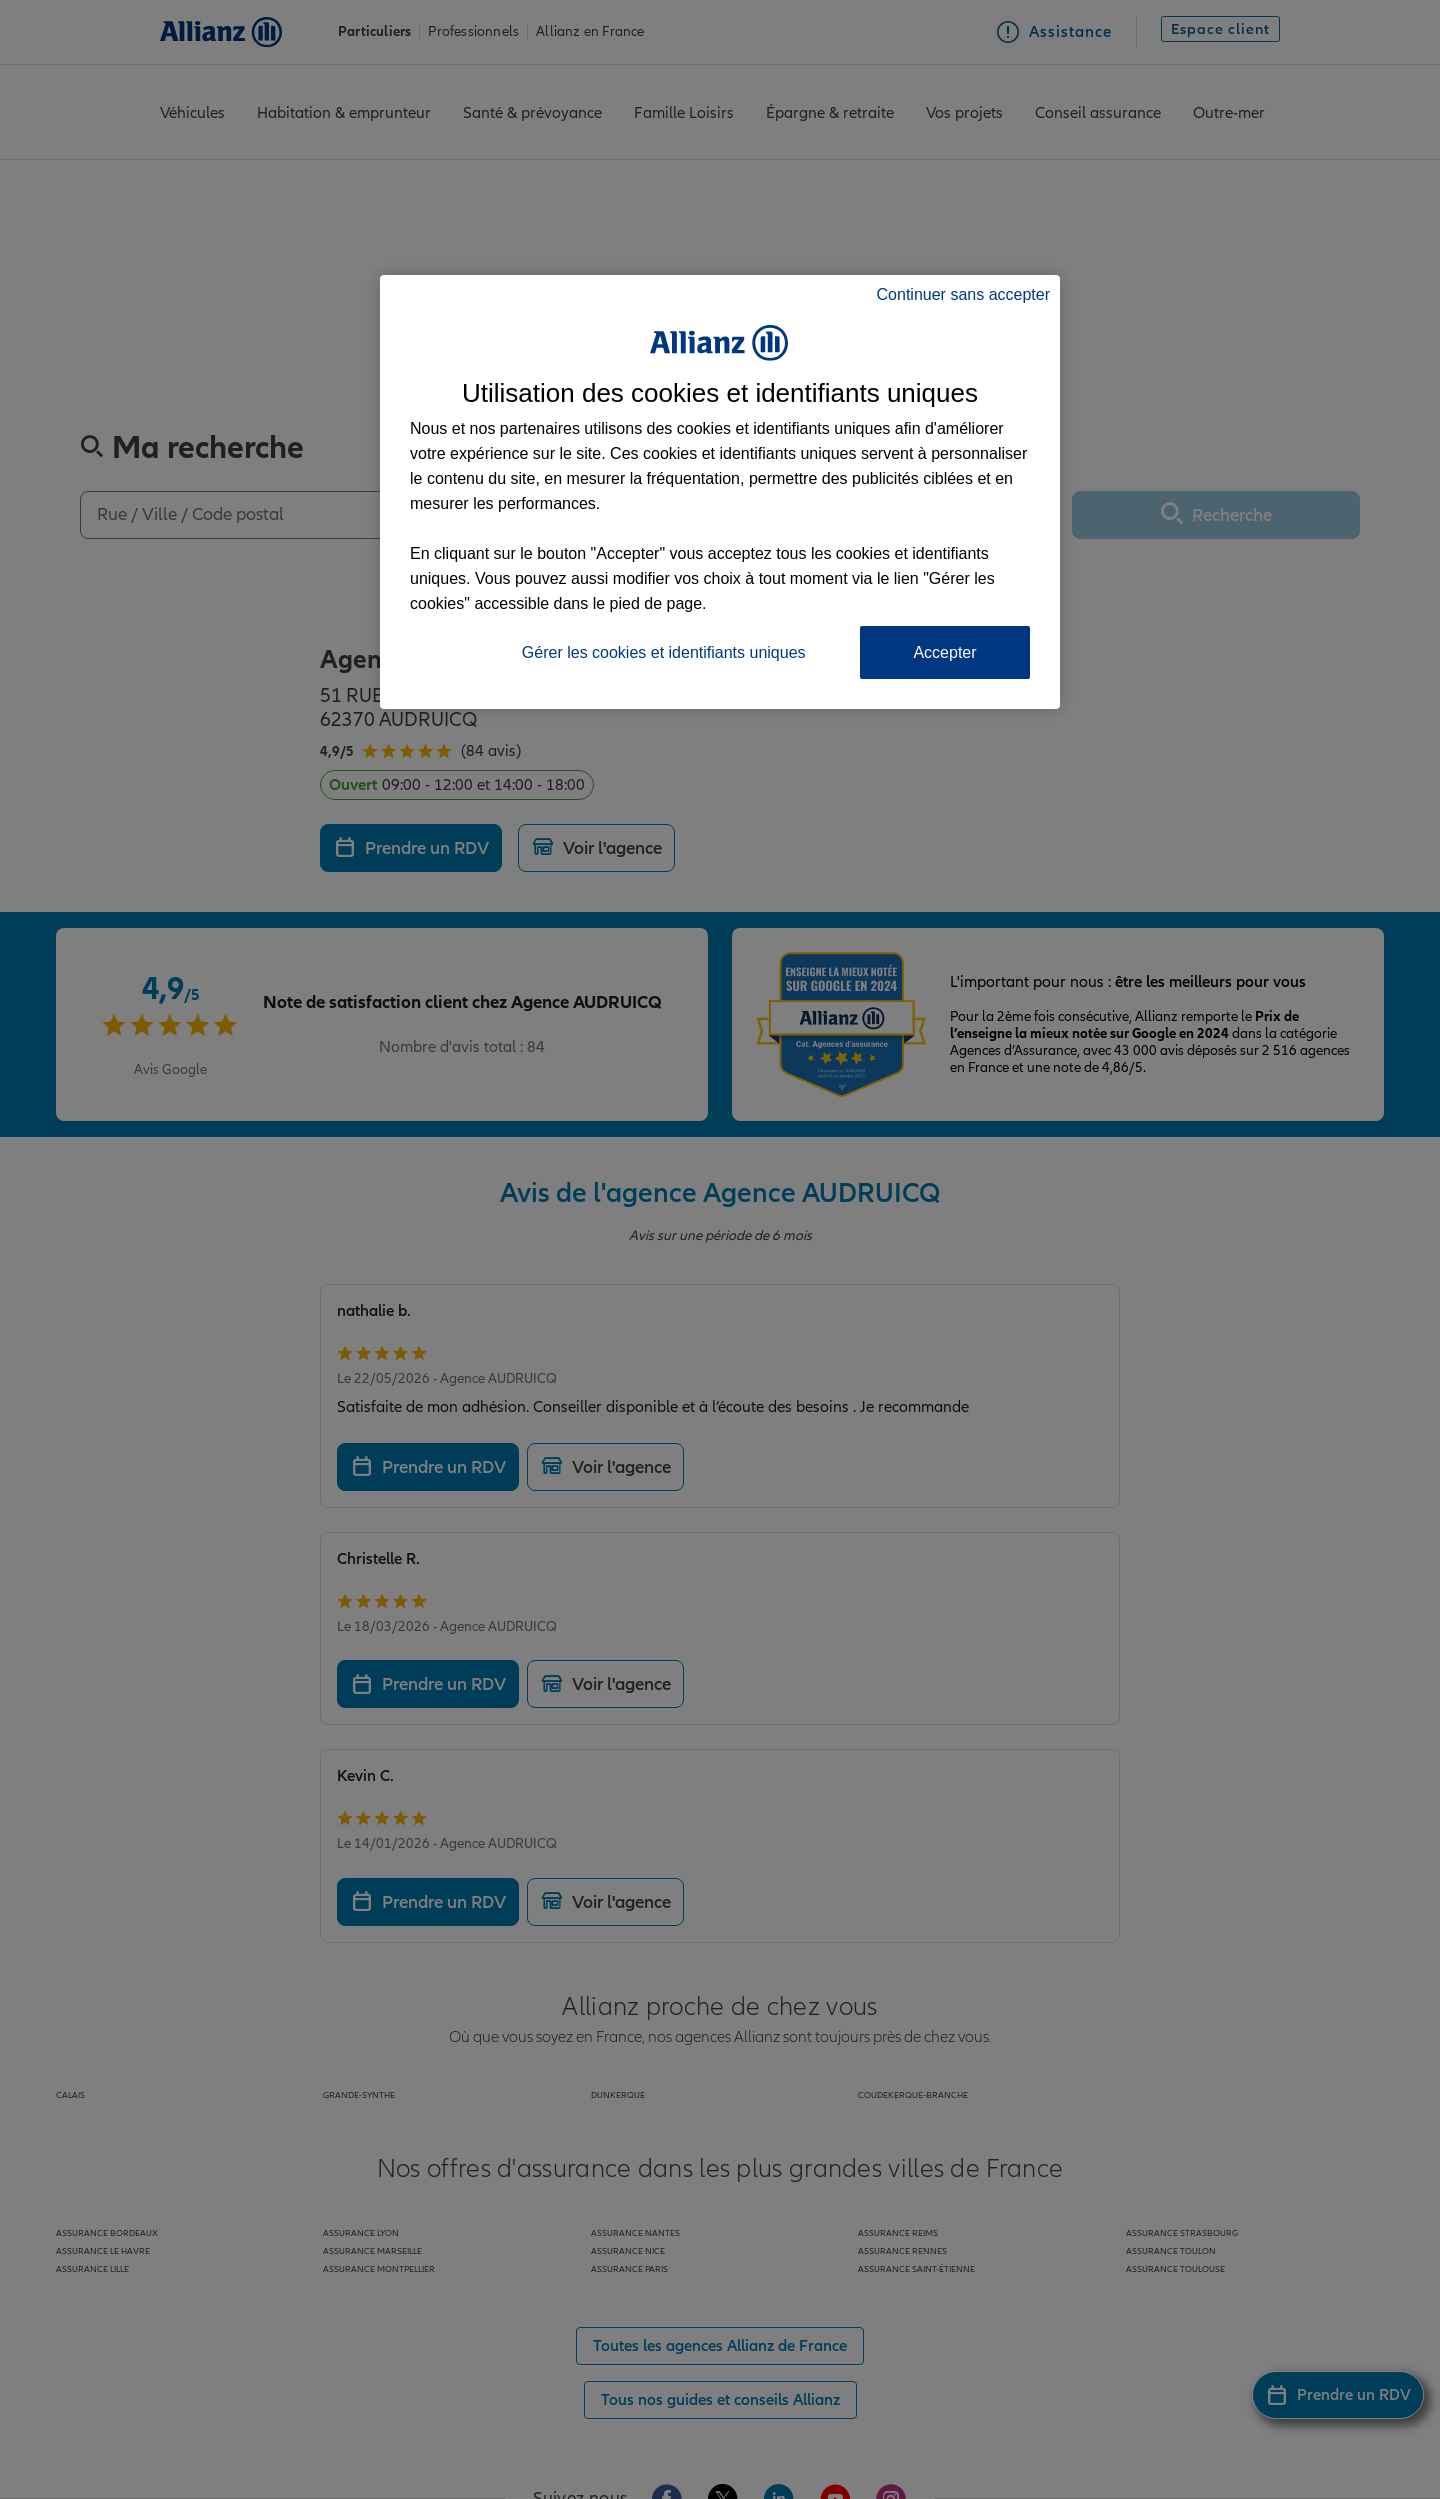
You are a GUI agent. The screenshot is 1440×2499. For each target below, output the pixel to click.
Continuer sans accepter (963, 294)
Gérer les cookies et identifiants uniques (664, 652)
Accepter (944, 652)
